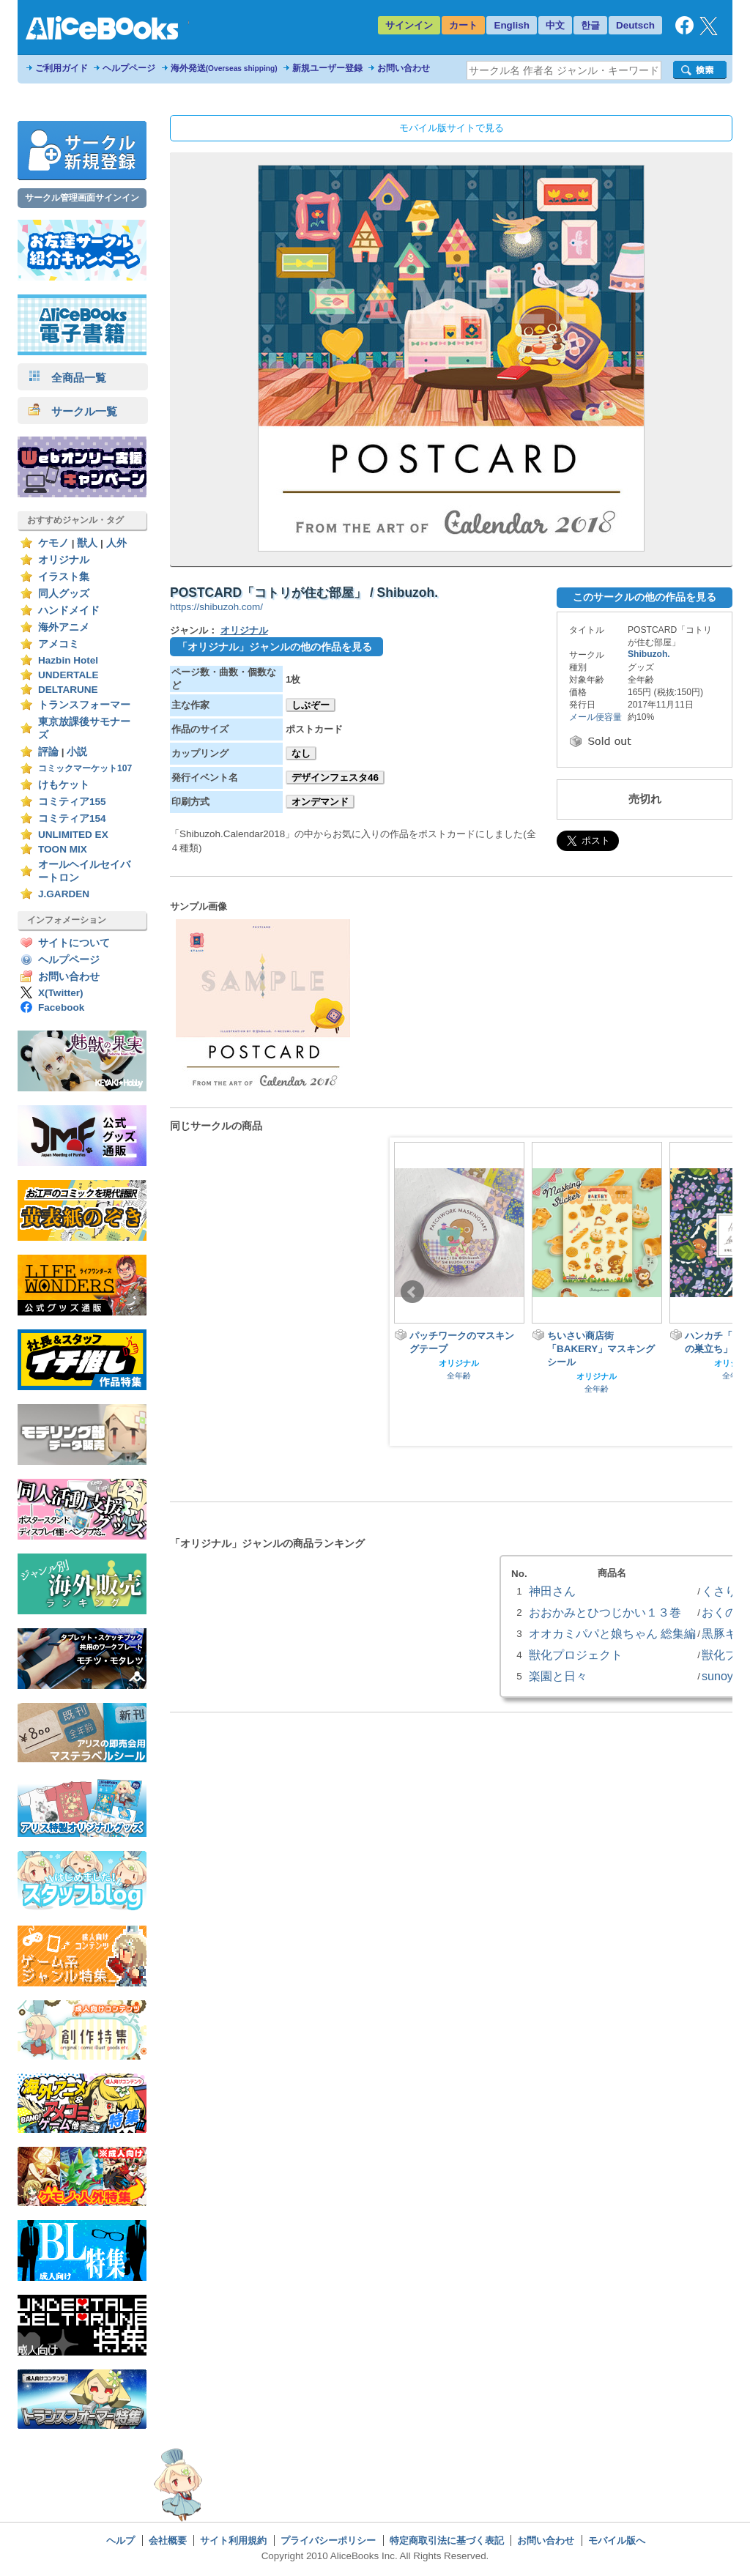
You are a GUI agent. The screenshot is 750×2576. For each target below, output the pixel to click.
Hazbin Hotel (68, 660)
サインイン (409, 25)
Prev (412, 1292)
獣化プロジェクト (576, 1654)
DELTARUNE (68, 689)
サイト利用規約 (233, 2540)
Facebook (61, 1007)
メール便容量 (595, 717)
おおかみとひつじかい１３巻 (605, 1612)
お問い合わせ (403, 68)
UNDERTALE (68, 674)
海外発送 (224, 68)
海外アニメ (63, 627)
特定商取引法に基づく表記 (447, 2540)
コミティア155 (72, 801)
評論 (48, 751)
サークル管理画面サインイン (82, 198)
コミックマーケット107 (85, 768)
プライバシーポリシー (328, 2540)
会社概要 (168, 2540)
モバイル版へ (616, 2540)
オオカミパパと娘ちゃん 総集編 (612, 1633)
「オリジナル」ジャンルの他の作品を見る (274, 647)
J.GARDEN (63, 893)
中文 (555, 25)
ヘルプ (120, 2540)
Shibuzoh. (649, 654)
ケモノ (53, 543)
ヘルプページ (129, 68)
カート (463, 25)
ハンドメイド (69, 610)
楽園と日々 (558, 1675)
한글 (590, 25)
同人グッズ (63, 593)
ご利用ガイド (61, 68)
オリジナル (63, 559)
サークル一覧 (73, 411)
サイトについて (74, 943)
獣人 (87, 543)
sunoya (721, 1675)
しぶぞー (311, 704)
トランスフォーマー (84, 704)
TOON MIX (62, 849)
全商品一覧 (67, 377)
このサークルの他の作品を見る (644, 597)
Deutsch (635, 25)
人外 (116, 543)
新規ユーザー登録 (327, 68)
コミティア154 (72, 818)
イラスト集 (63, 576)
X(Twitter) (60, 992)
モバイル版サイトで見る (451, 127)
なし (301, 753)
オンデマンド (320, 801)
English (512, 25)
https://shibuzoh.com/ (216, 606)
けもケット (63, 784)
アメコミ (58, 644)
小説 (77, 751)
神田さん (552, 1590)
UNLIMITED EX (73, 834)
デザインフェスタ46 (335, 777)
